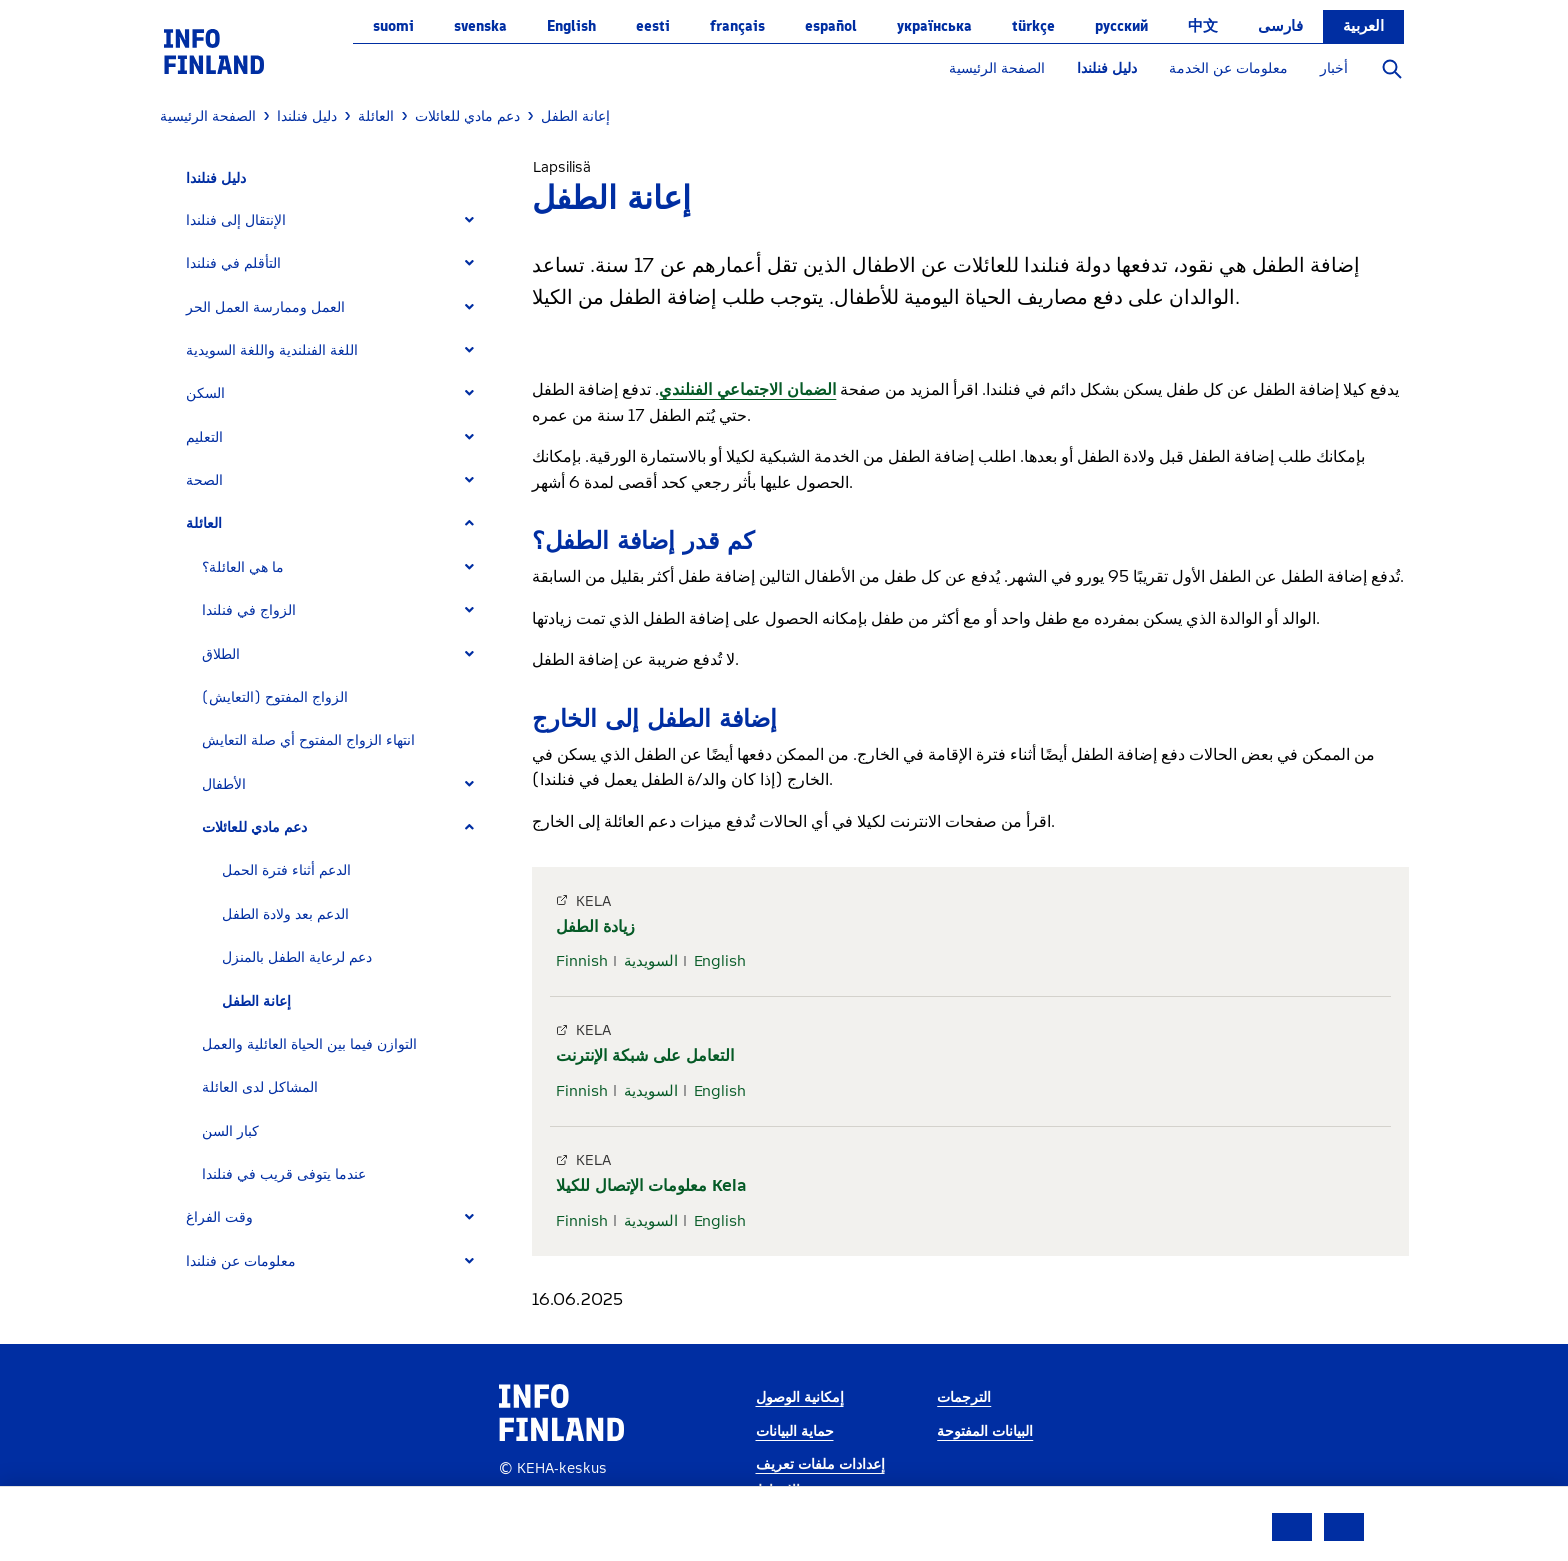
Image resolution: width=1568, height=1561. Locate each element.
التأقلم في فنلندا (233, 263)
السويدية (651, 961)
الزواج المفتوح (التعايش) (275, 697)
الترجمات (964, 1397)
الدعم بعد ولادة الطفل (285, 914)
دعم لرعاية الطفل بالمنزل (297, 957)
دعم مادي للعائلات (254, 827)
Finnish (582, 961)
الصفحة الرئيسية (997, 68)
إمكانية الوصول (800, 1397)
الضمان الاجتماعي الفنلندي (747, 389)
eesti (653, 26)
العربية (1363, 26)
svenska (480, 26)
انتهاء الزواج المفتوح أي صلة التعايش (308, 740)
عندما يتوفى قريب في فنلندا (284, 1174)
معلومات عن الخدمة (1228, 68)
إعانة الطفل (256, 1001)
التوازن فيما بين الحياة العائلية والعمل (309, 1044)
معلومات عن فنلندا (241, 1261)
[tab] (338, 220)
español (831, 26)
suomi (393, 26)
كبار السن (230, 1131)
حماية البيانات (795, 1431)
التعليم (204, 437)
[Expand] (469, 220)
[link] (214, 50)
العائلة (204, 523)
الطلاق (221, 654)
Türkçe (1033, 26)
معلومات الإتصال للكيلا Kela (651, 1185)
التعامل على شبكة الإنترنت (645, 1055)
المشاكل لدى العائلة (260, 1087)
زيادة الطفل (595, 926)
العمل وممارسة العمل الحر (265, 307)
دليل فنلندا (1107, 68)
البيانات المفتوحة (985, 1431)
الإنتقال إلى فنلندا (236, 220)
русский (1121, 26)
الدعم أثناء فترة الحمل (286, 870)
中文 (1203, 26)
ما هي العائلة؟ (243, 567)
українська (934, 26)
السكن (205, 393)
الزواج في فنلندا (249, 610)
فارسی (1280, 26)
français (737, 26)
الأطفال (224, 784)
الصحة (204, 480)
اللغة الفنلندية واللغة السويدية (272, 350)
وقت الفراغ (219, 1217)
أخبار (1334, 68)
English (571, 26)
